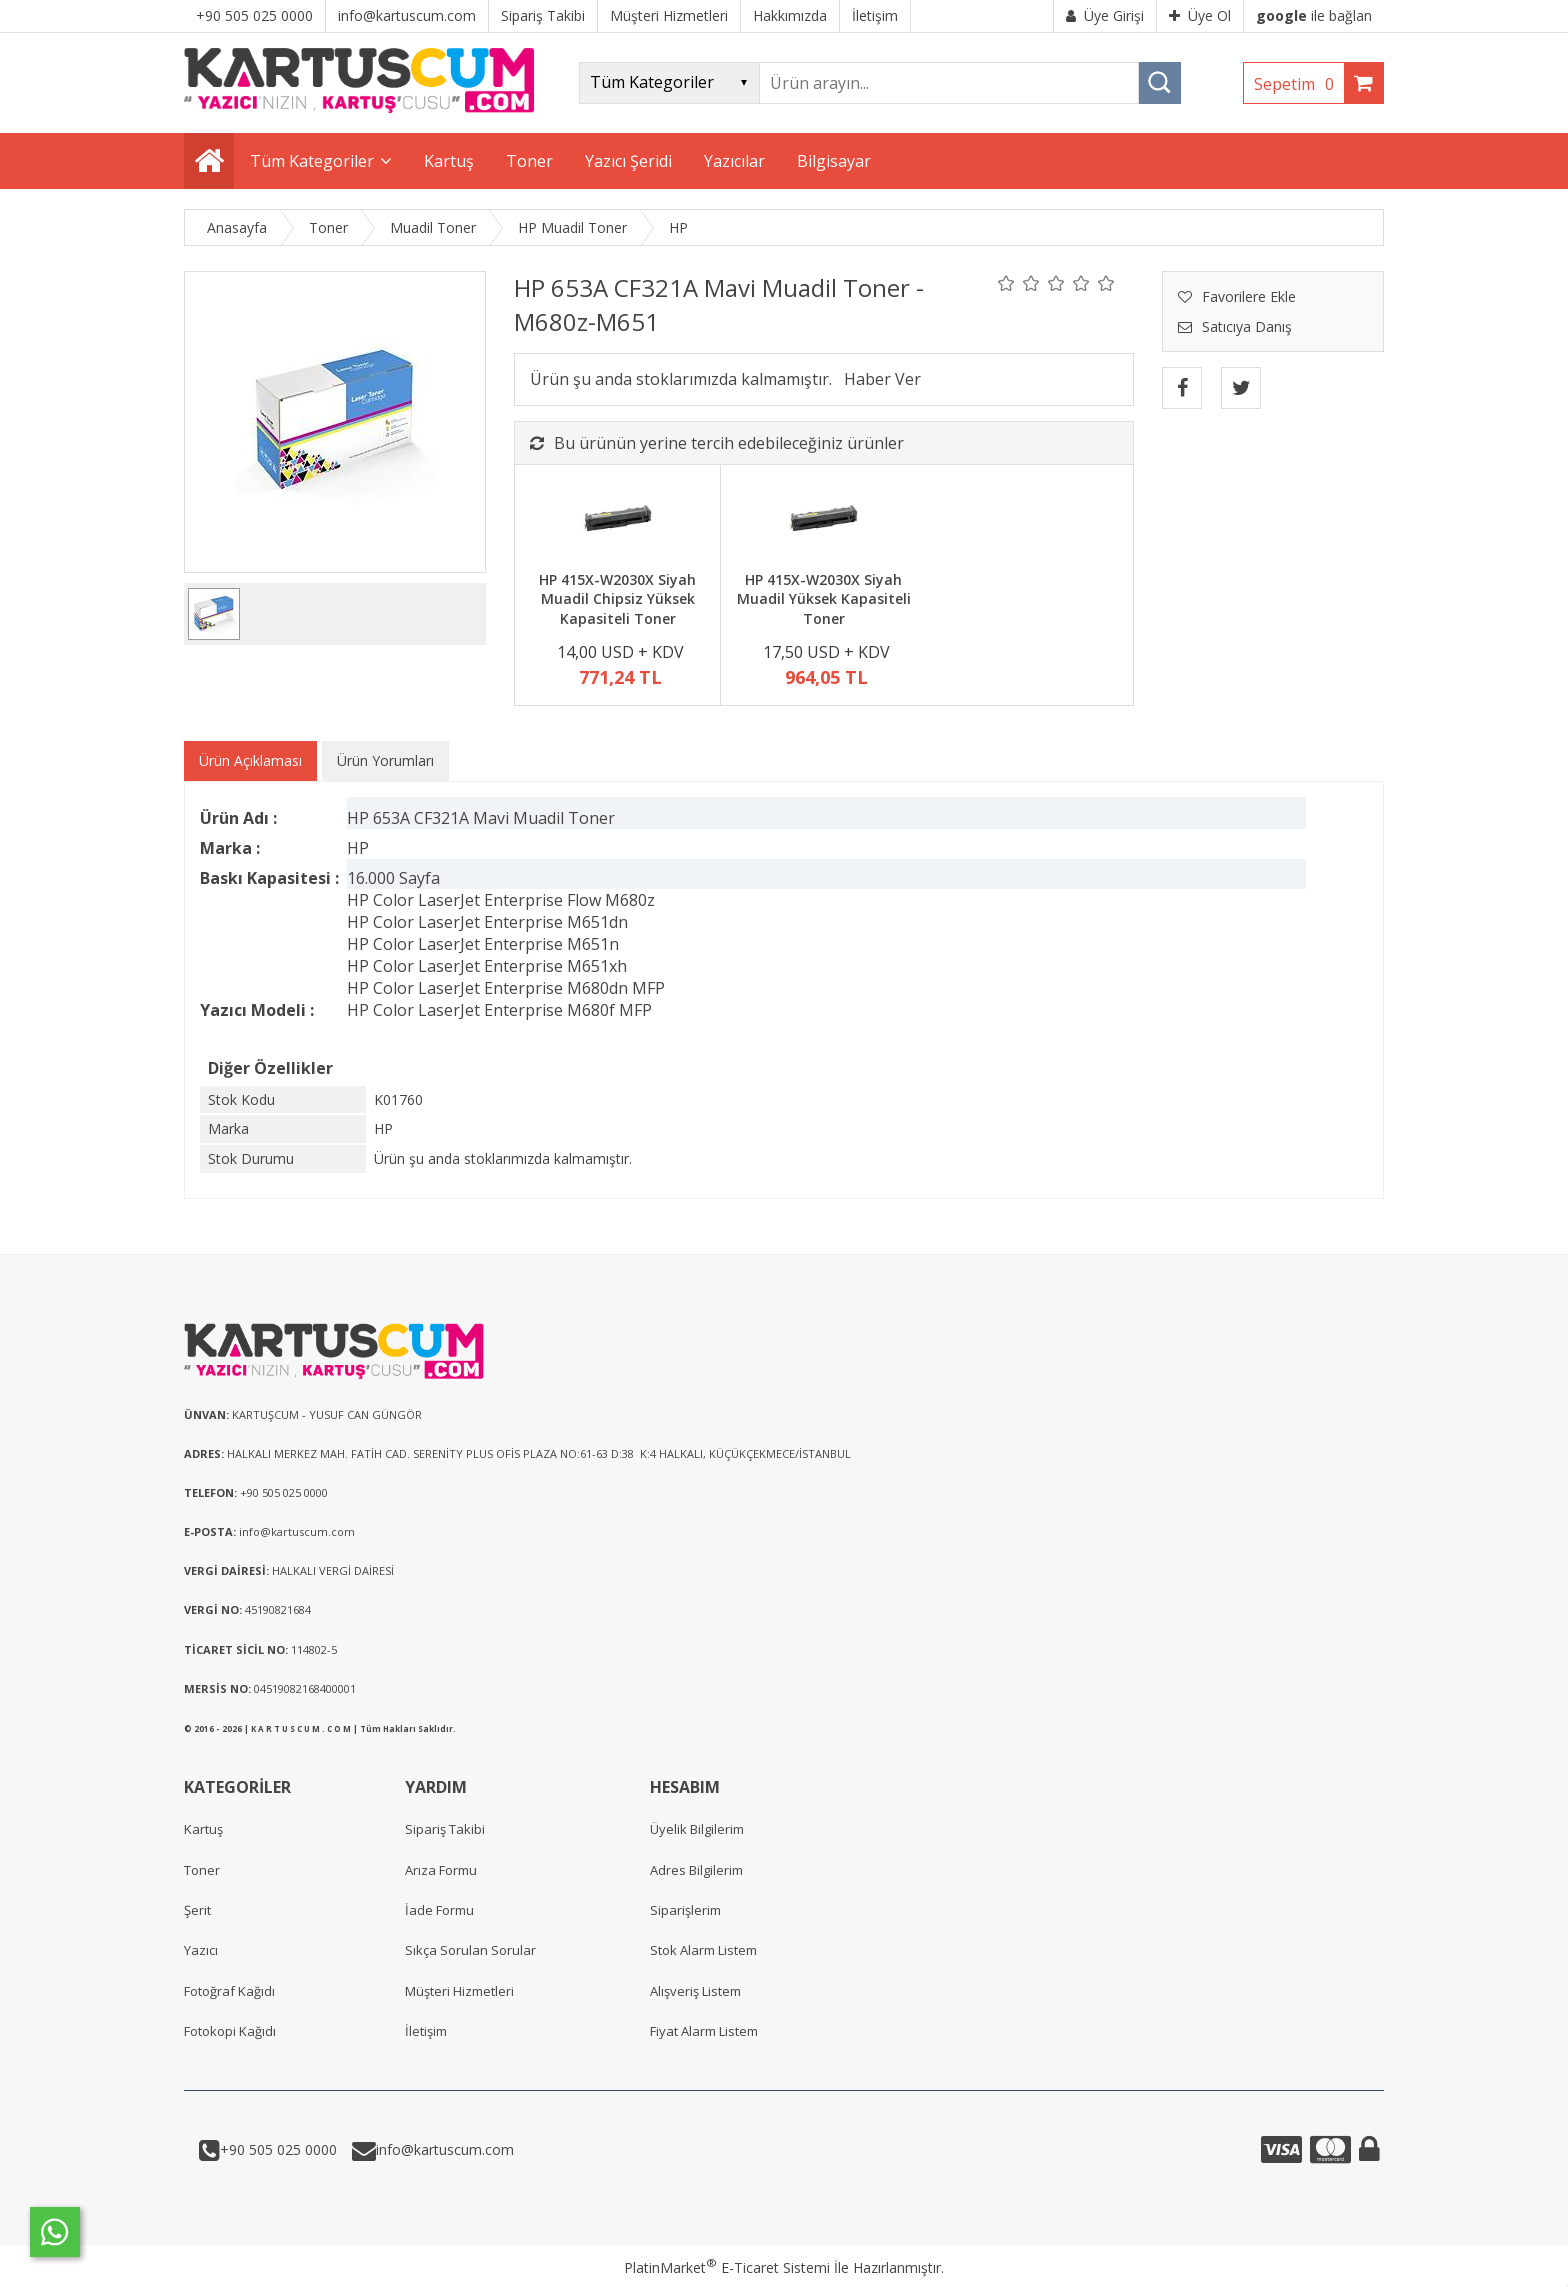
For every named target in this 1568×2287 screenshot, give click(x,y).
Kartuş (203, 1829)
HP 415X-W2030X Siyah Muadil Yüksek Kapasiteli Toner (824, 599)
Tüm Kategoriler (312, 161)
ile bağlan (1314, 15)
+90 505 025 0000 (278, 2149)
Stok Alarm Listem (703, 1950)
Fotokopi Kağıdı (230, 2031)
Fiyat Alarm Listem (704, 2031)
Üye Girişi (1105, 15)
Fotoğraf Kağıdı (229, 1991)
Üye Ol (1200, 15)
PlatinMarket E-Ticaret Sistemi (727, 2267)
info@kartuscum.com (445, 2149)
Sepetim (1299, 84)
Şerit (197, 1910)
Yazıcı (201, 1950)
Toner (202, 1870)
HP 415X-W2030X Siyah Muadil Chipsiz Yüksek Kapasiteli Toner (617, 599)
